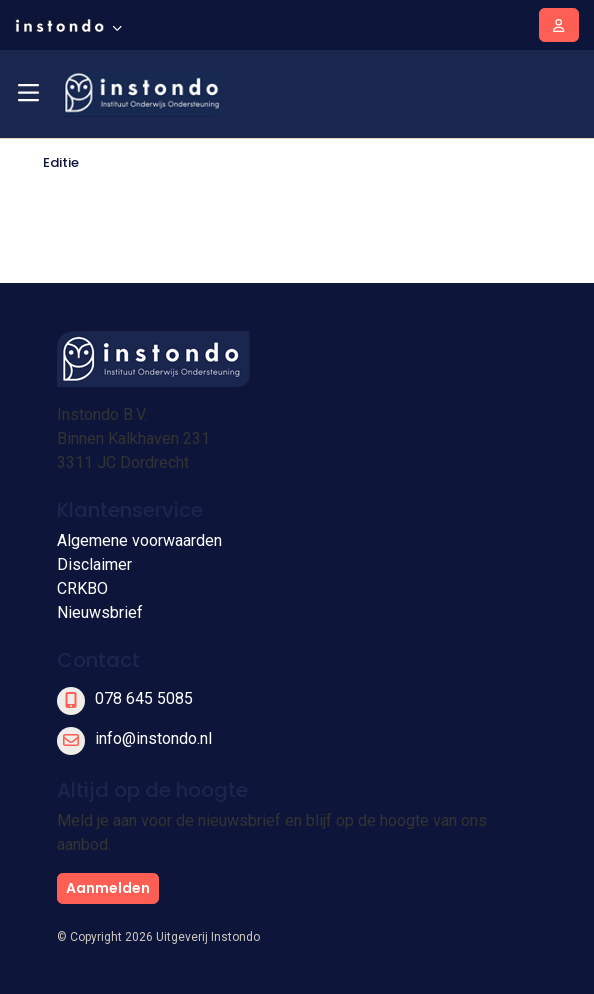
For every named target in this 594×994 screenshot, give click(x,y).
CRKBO (82, 588)
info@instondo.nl (153, 738)
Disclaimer (94, 564)
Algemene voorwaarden (139, 540)
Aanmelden (108, 888)
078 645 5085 (144, 698)
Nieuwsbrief (100, 612)
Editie (61, 162)
